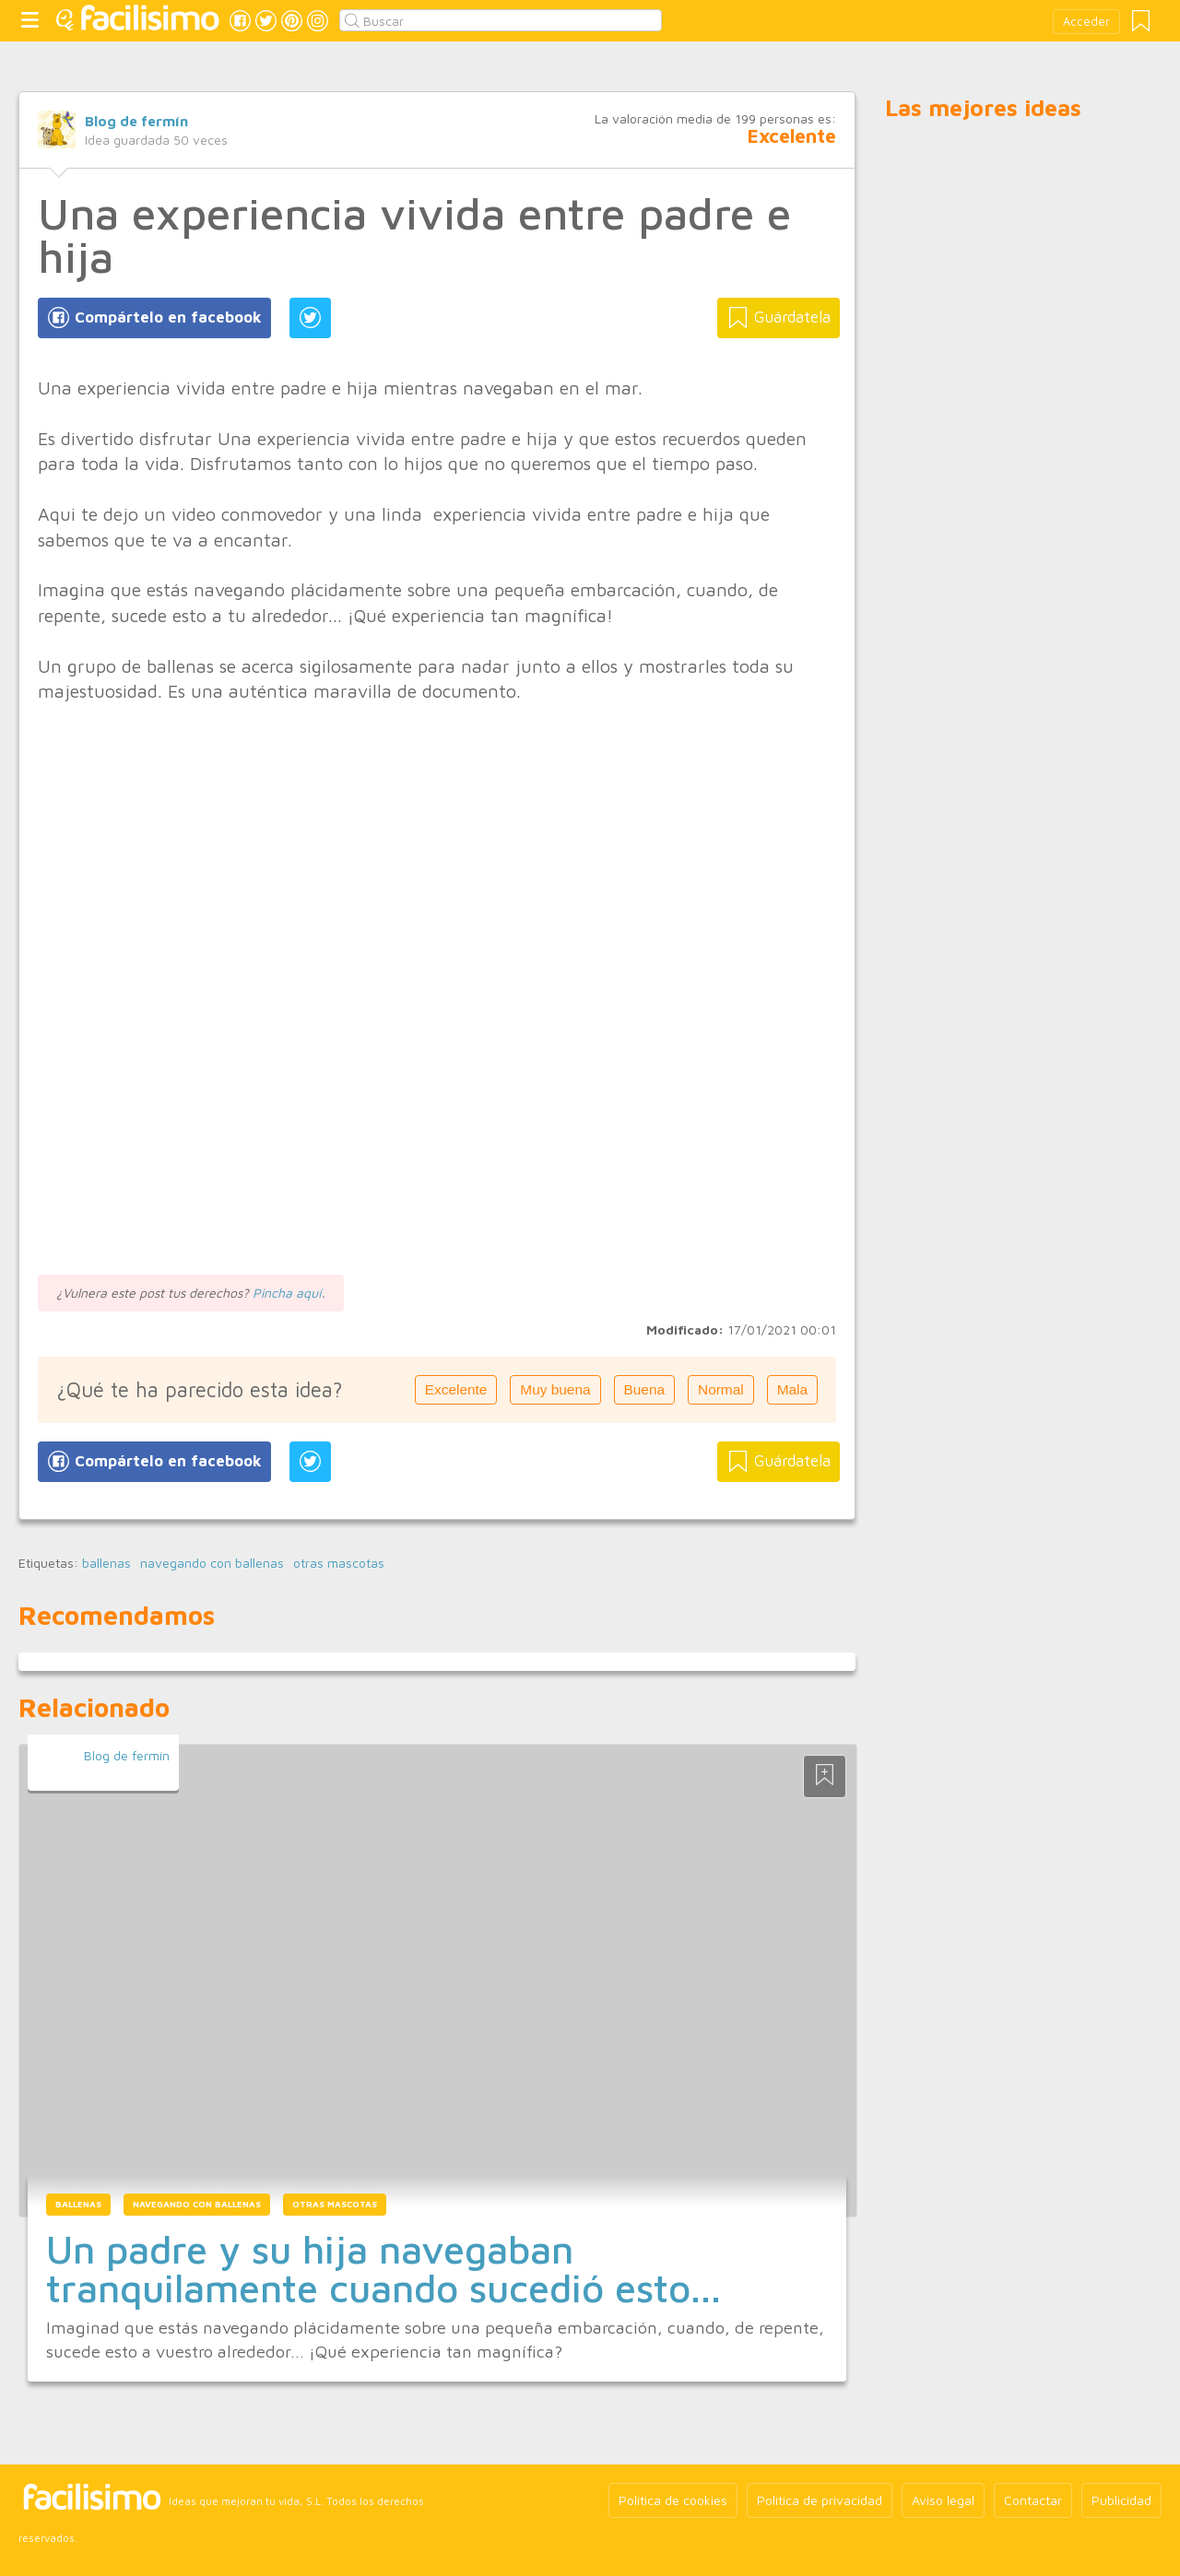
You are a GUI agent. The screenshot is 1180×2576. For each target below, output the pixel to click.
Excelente (456, 1389)
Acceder (1086, 22)
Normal (721, 1389)
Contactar (1033, 2500)
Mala (792, 1389)
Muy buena (555, 1389)
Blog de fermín (136, 120)
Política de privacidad (819, 2500)
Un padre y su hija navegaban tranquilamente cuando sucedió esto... (383, 2268)
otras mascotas (338, 1563)
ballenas (106, 1563)
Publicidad (1121, 2500)
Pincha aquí (287, 1292)
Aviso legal (943, 2500)
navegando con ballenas (212, 1563)
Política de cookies (673, 2500)
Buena (645, 1389)
